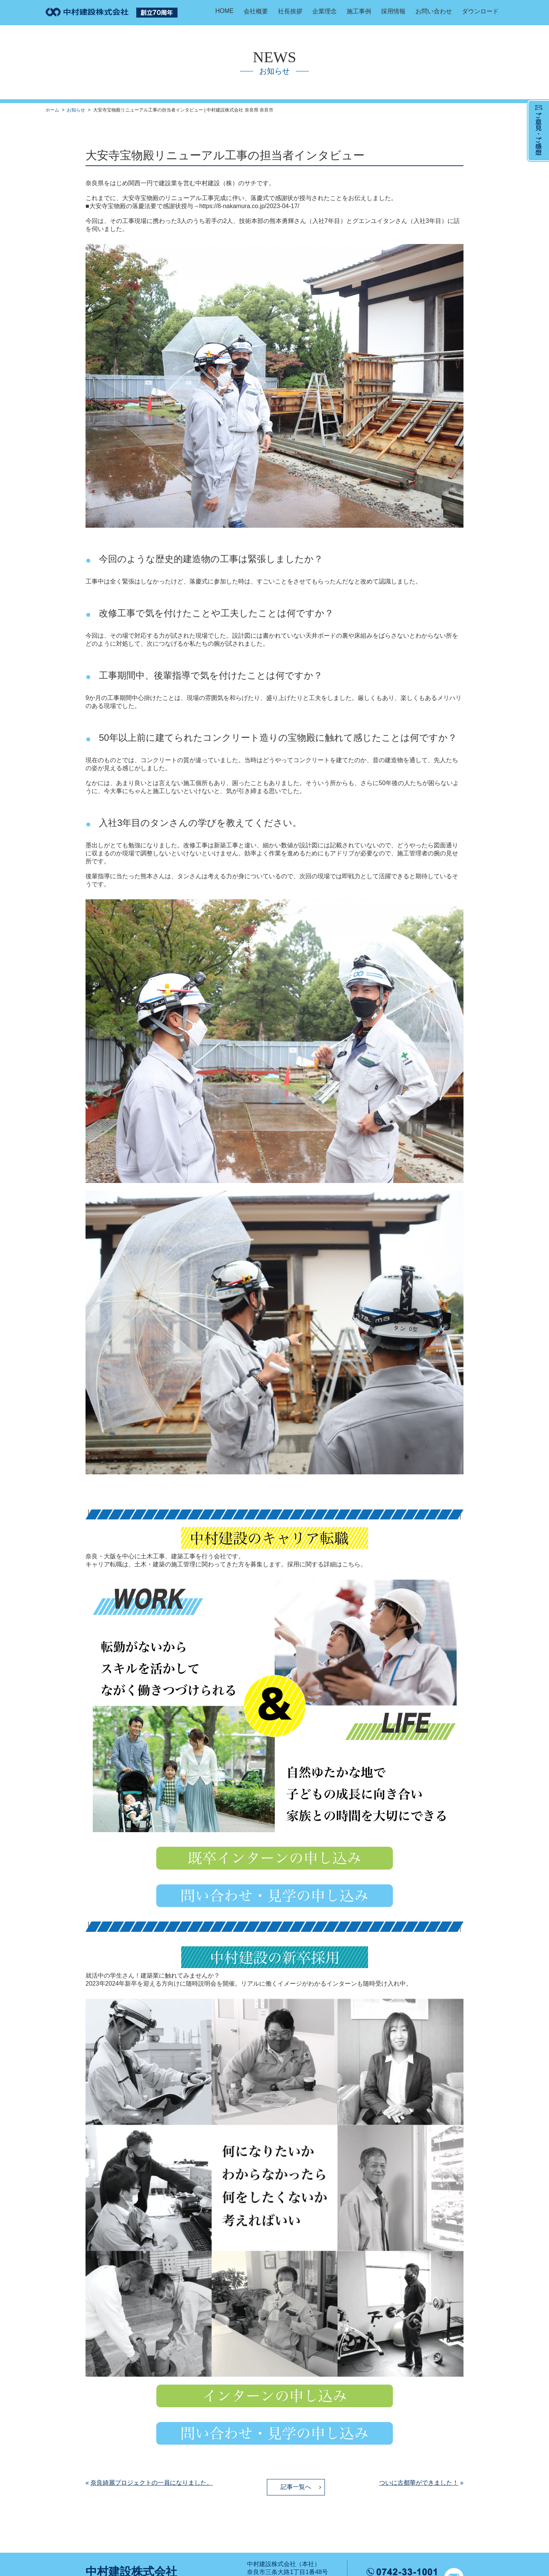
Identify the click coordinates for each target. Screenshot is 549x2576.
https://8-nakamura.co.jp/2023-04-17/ (249, 206)
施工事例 (359, 11)
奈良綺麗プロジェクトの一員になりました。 (151, 2482)
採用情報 (393, 11)
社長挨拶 (290, 11)
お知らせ (76, 110)
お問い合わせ (433, 11)
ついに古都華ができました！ (419, 2482)
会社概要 (256, 11)
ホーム (52, 110)
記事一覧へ (296, 2487)
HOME (224, 11)
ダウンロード (480, 11)
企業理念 (324, 11)
